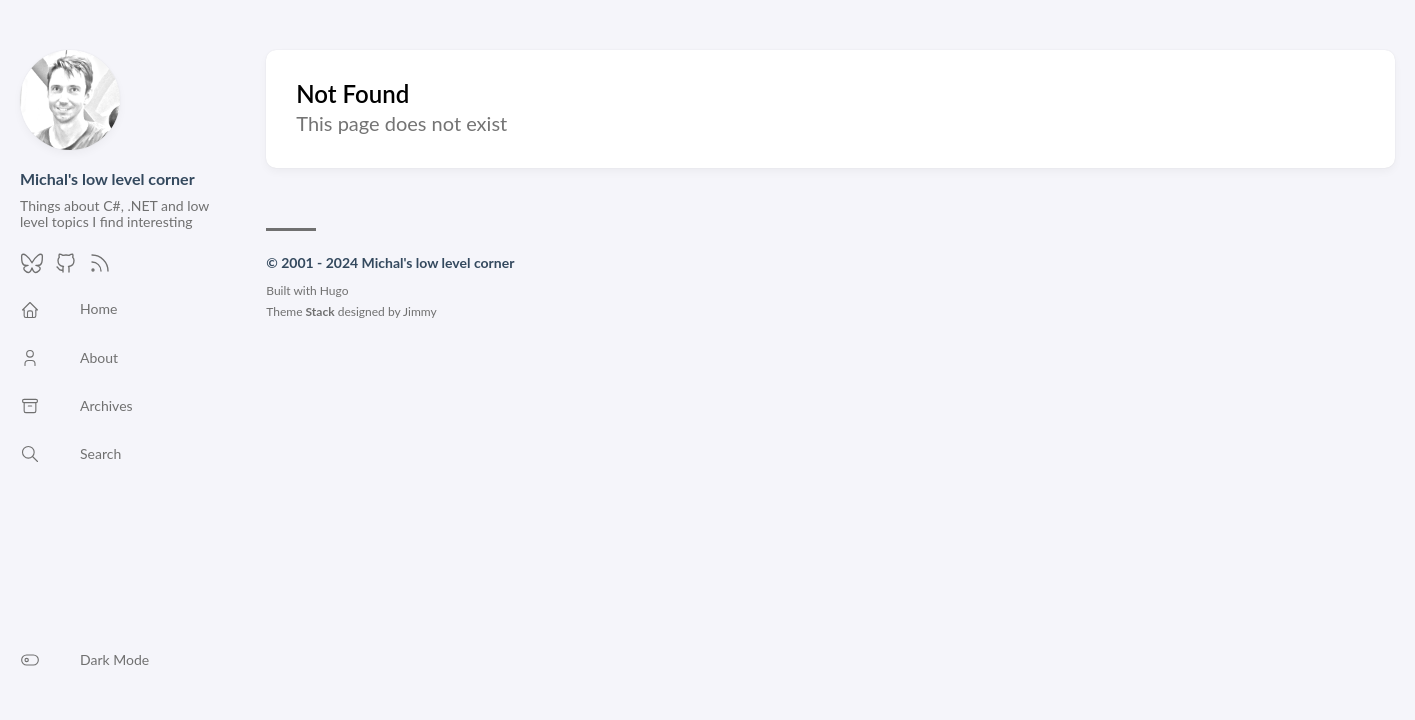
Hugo (334, 290)
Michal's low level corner (107, 178)
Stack (320, 311)
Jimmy (420, 311)
